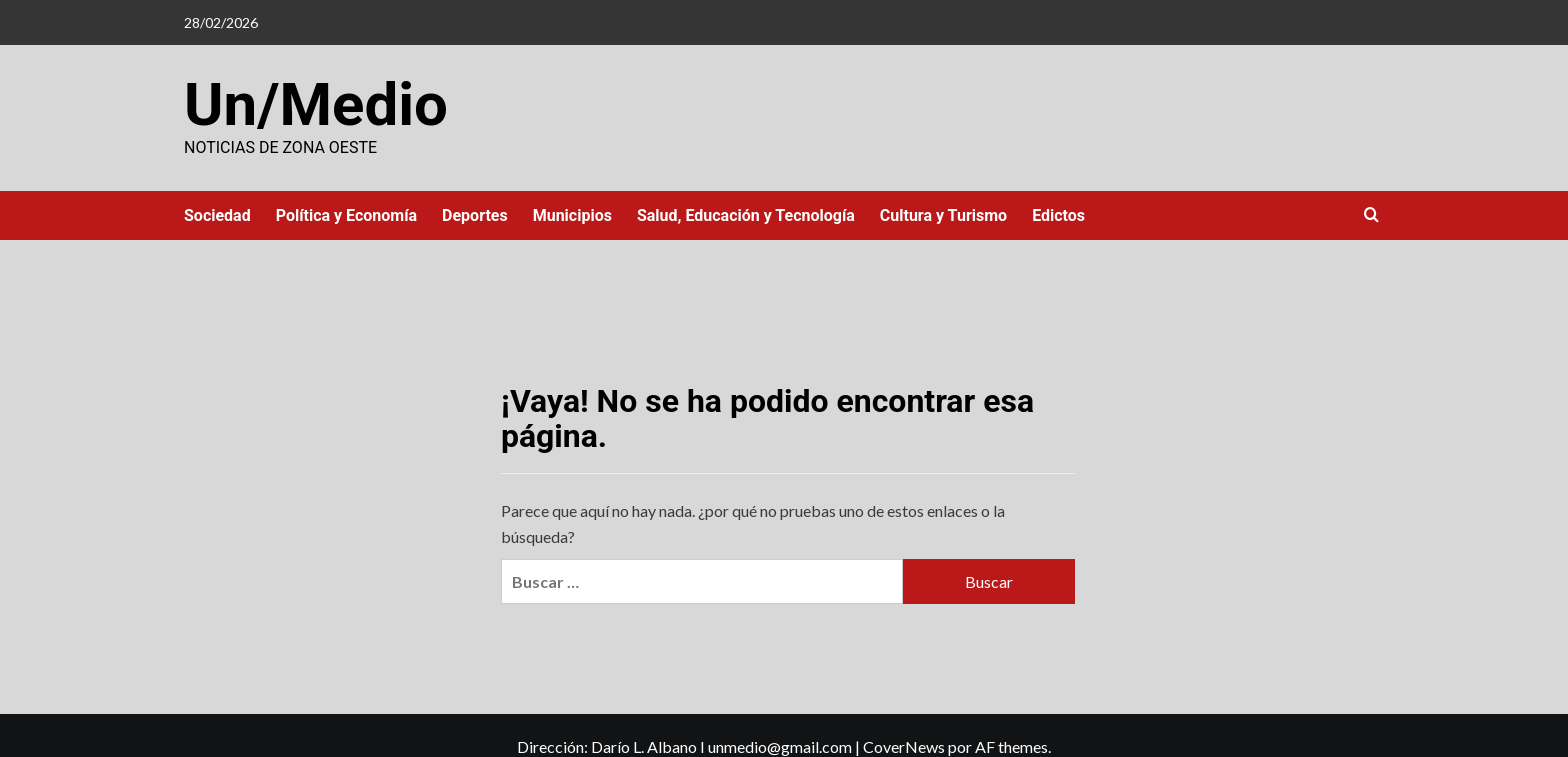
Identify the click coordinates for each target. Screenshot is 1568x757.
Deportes (475, 215)
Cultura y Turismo (943, 215)
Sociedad (217, 215)
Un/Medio (316, 104)
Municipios (572, 215)
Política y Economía (346, 215)
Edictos (1058, 215)
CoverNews (904, 746)
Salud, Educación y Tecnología (746, 215)
